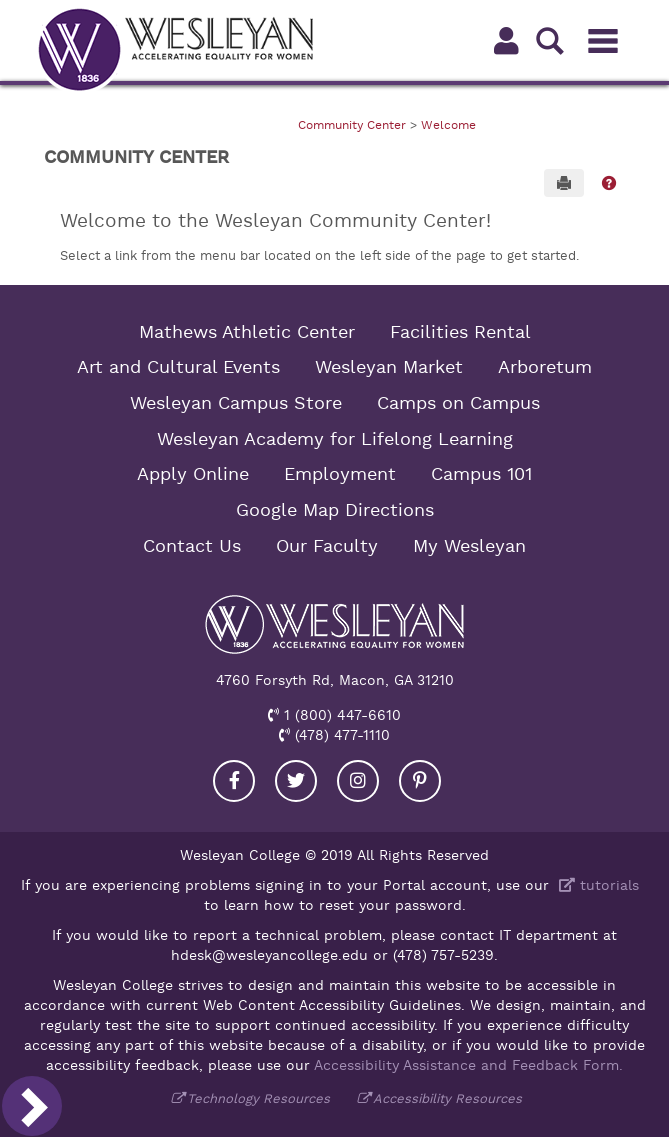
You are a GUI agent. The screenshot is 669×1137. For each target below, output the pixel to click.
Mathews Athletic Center (247, 332)
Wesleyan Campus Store (236, 403)
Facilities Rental (460, 332)
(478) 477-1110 (340, 735)
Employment (340, 474)
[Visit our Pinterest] (420, 781)
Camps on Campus (458, 403)
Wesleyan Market (389, 367)
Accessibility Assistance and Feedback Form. (468, 1065)
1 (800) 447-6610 (340, 715)
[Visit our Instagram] (358, 781)
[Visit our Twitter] (296, 781)
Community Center (352, 125)
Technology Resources (258, 1098)
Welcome (448, 125)
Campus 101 (481, 474)
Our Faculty (327, 546)
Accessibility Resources (447, 1098)
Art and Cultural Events (178, 367)
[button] (609, 183)
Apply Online (193, 474)
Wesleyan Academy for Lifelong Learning (335, 439)
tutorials (596, 885)
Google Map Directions (335, 510)
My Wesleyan (469, 546)
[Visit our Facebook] (234, 781)
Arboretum (545, 367)
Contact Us (192, 546)
